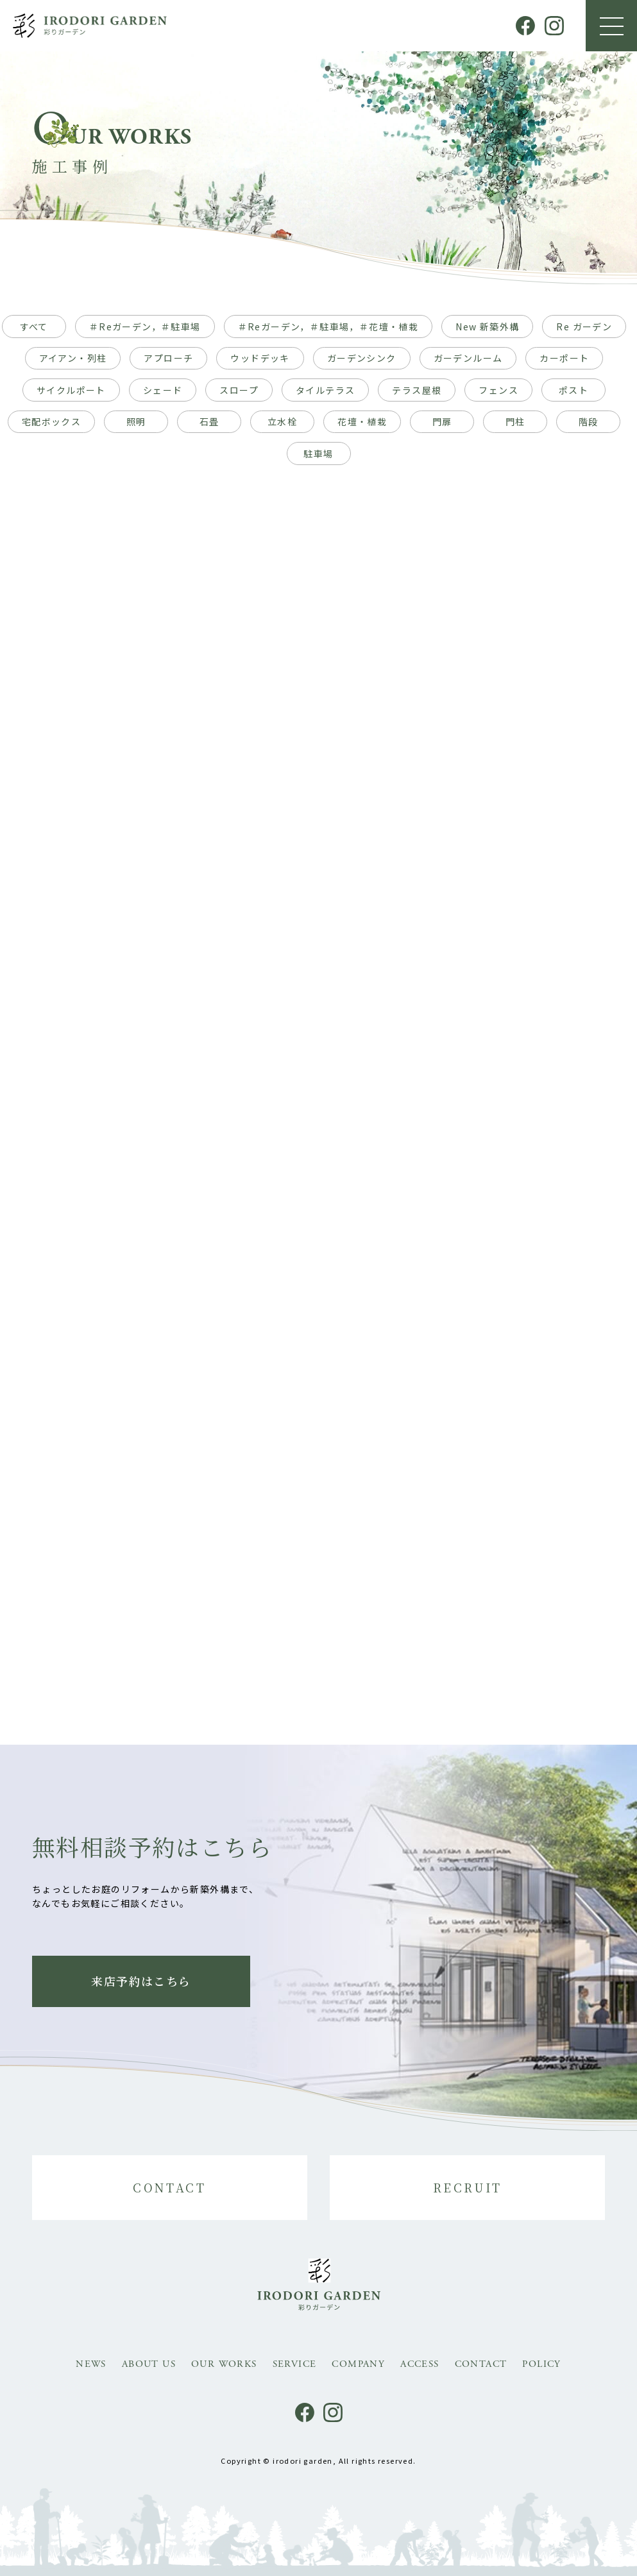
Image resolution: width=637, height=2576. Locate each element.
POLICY (541, 2364)
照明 (136, 421)
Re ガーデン (584, 326)
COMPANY (358, 2364)
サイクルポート (71, 390)
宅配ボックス (51, 421)
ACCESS (419, 2364)
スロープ (239, 390)
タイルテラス (325, 390)
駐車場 (318, 453)
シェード (163, 390)
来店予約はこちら (141, 1980)
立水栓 (282, 421)
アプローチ (168, 358)
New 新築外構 (487, 326)
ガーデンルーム (468, 358)
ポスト (573, 390)
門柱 (515, 421)
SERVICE (295, 2364)
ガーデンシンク (361, 358)
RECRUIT (467, 2187)
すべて (34, 326)
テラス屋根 (416, 390)
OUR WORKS (224, 2364)
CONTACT (169, 2187)
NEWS (91, 2364)
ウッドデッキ (259, 358)
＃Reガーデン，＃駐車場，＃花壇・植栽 (328, 326)
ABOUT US (149, 2364)
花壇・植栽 (362, 421)
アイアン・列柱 (73, 358)
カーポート (564, 358)
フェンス (498, 390)
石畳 (209, 421)
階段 (589, 421)
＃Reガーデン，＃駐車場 (145, 326)
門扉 (442, 421)
